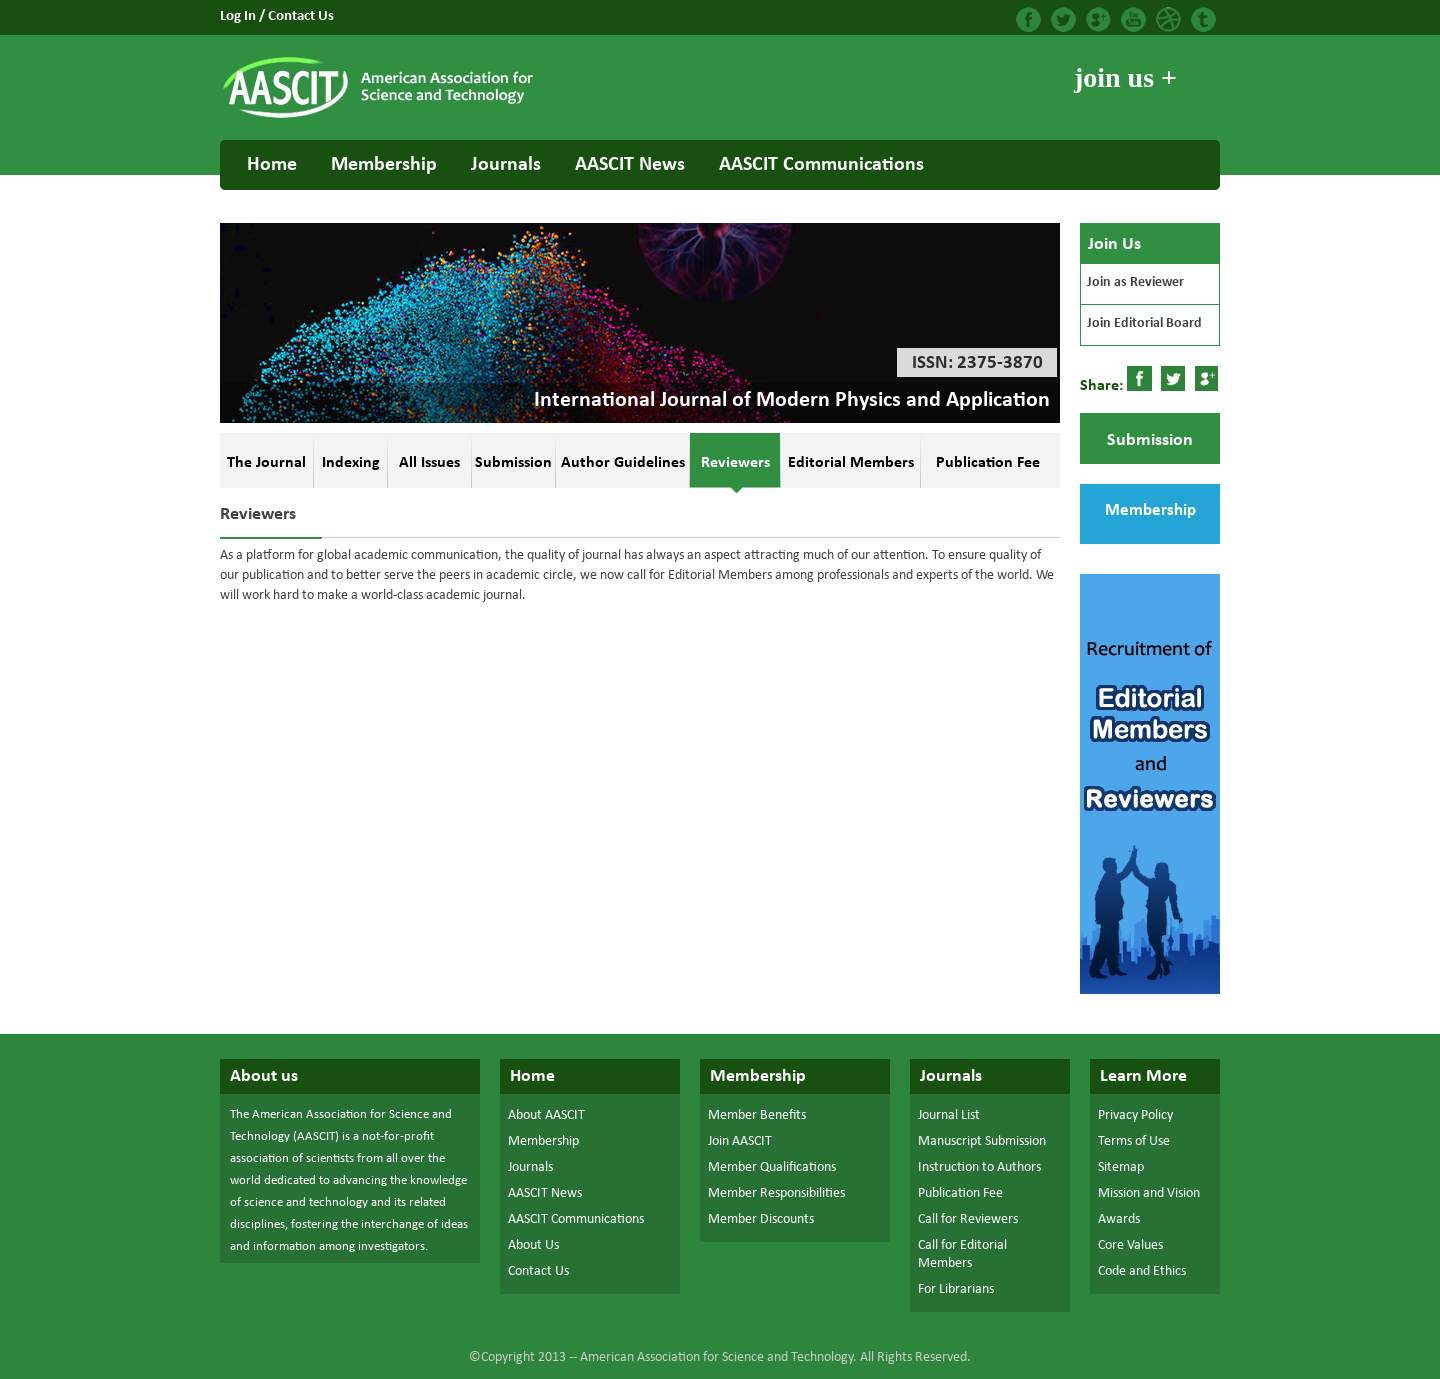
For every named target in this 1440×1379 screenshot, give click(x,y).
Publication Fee (960, 1193)
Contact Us (301, 16)
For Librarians (956, 1289)
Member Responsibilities (776, 1193)
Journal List (949, 1115)
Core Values (1130, 1245)
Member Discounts (761, 1219)
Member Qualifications (772, 1167)
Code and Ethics (1142, 1271)
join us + (1125, 77)
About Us (533, 1245)
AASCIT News (630, 165)
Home (272, 165)
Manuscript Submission (982, 1141)
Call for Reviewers (968, 1219)
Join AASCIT (740, 1141)
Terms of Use (1134, 1141)
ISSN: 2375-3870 (977, 363)
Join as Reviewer (1135, 282)
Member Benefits (757, 1115)
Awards (1119, 1219)
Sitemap (1121, 1167)
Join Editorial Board (1144, 323)
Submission (1150, 440)
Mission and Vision (1149, 1193)
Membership (384, 165)
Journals (506, 165)
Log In (239, 16)
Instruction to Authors (979, 1167)
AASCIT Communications (821, 165)
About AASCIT (546, 1115)
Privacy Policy (1135, 1115)
